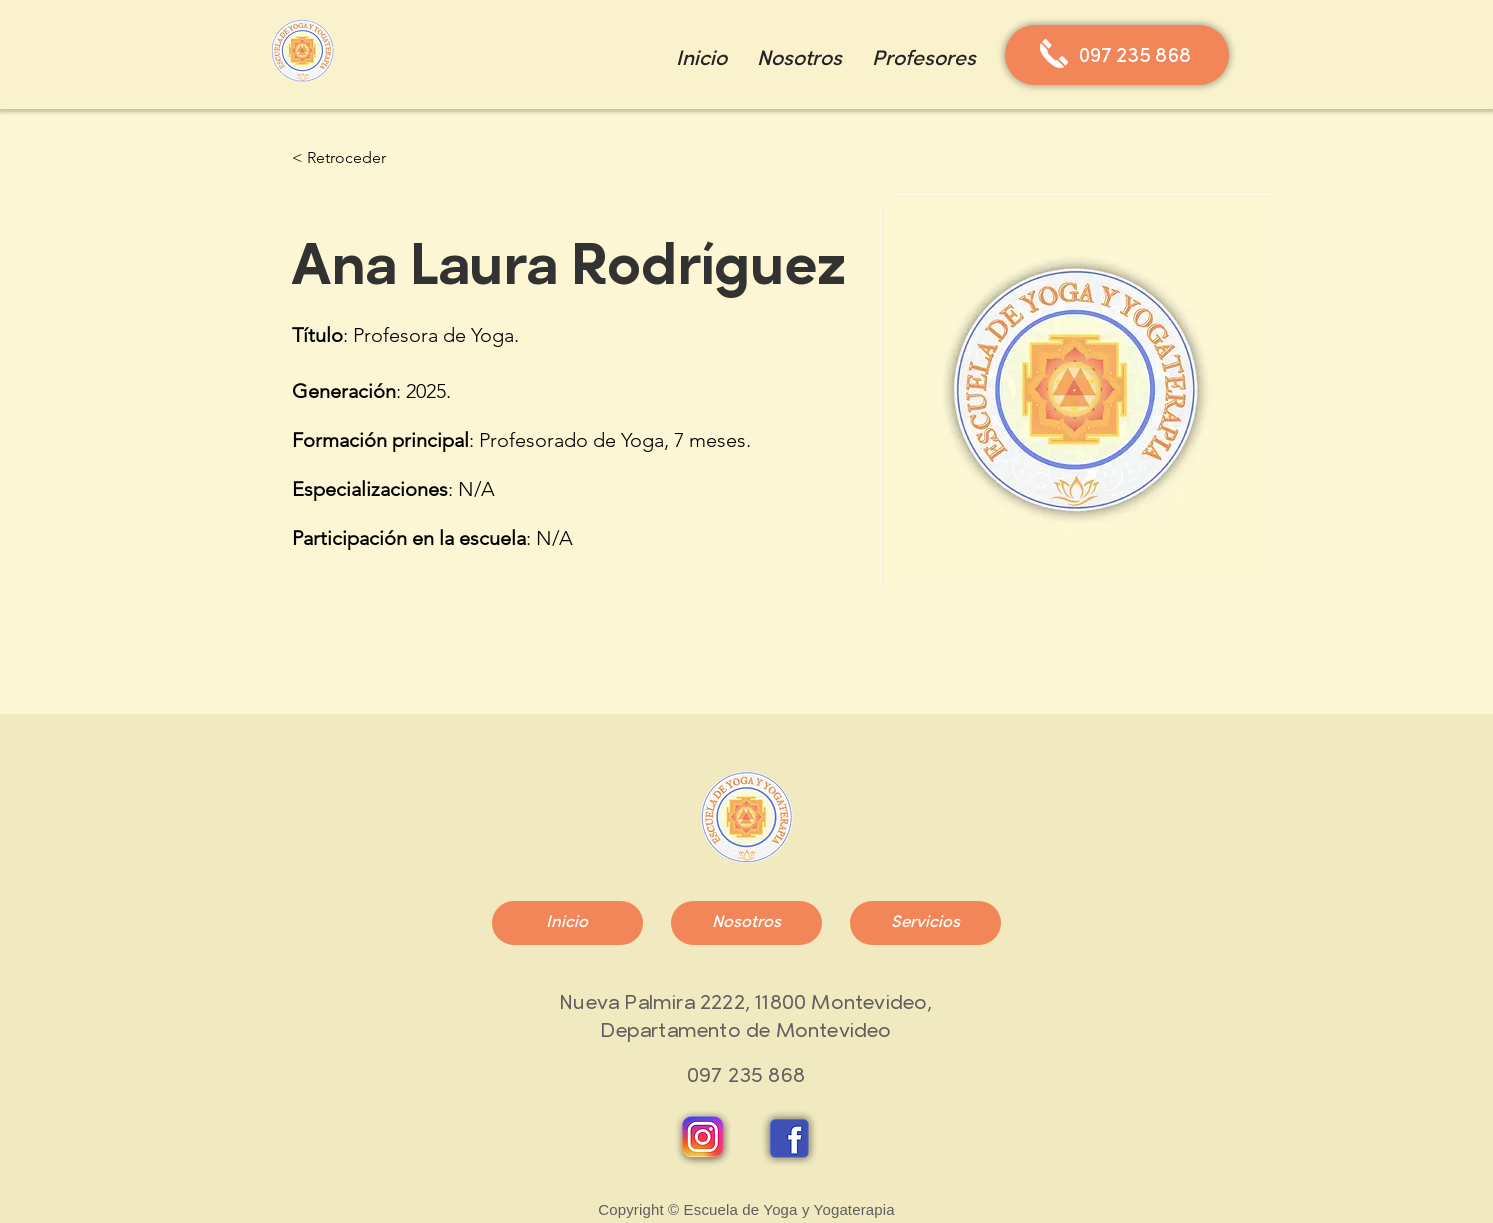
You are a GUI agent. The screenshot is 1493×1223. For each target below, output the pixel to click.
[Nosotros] (746, 923)
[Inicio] (567, 923)
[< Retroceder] (339, 158)
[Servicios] (925, 923)
